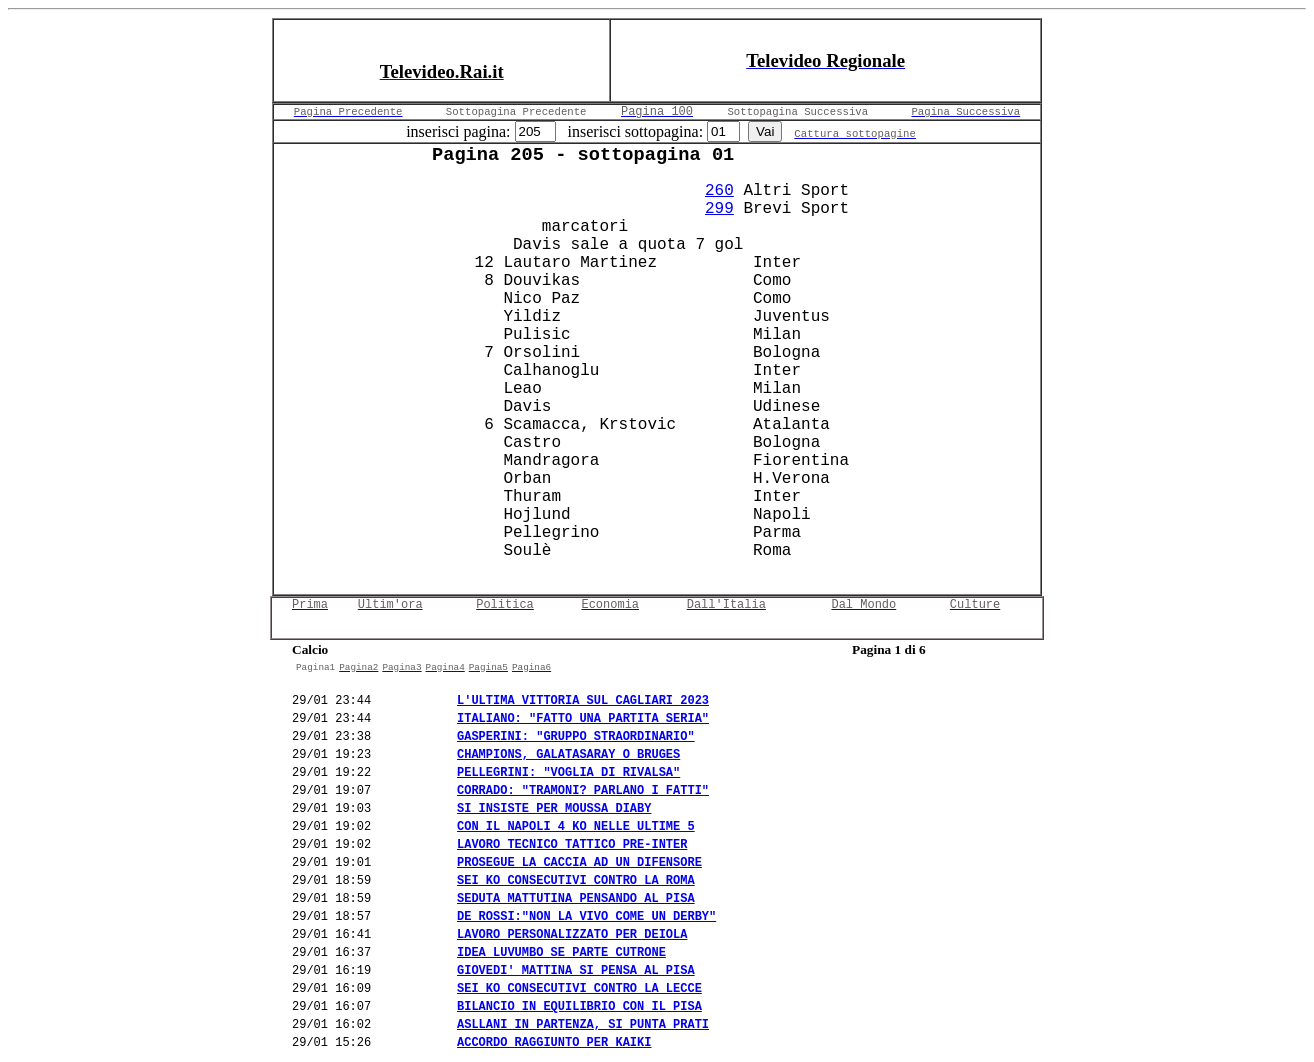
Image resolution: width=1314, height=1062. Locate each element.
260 (719, 191)
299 (719, 209)
